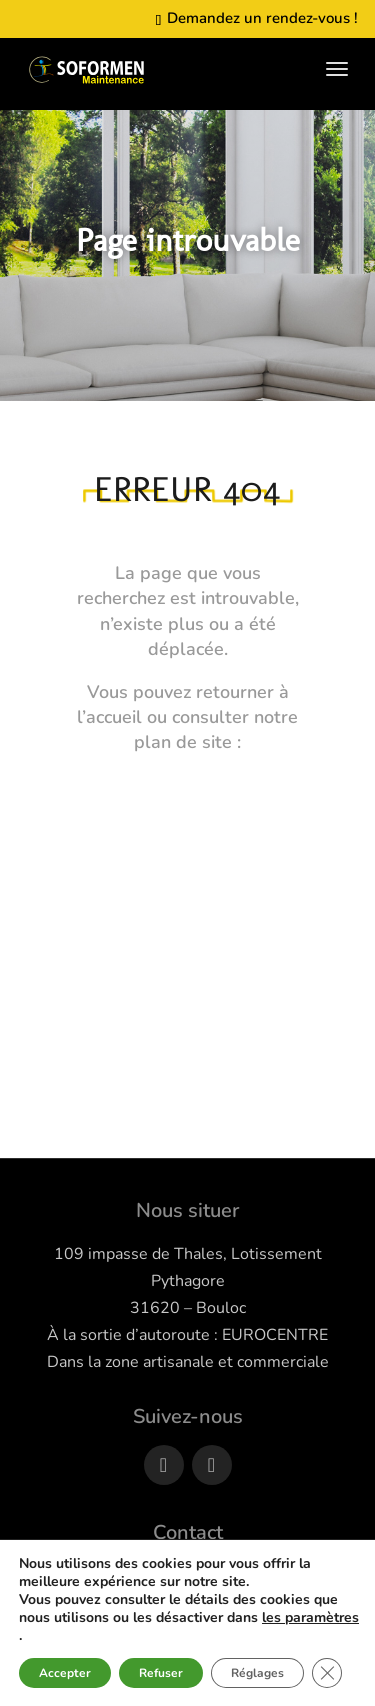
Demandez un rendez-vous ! (260, 18)
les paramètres (310, 1618)
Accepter (65, 1673)
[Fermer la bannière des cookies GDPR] (327, 1673)
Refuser (161, 1673)
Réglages (257, 1673)
